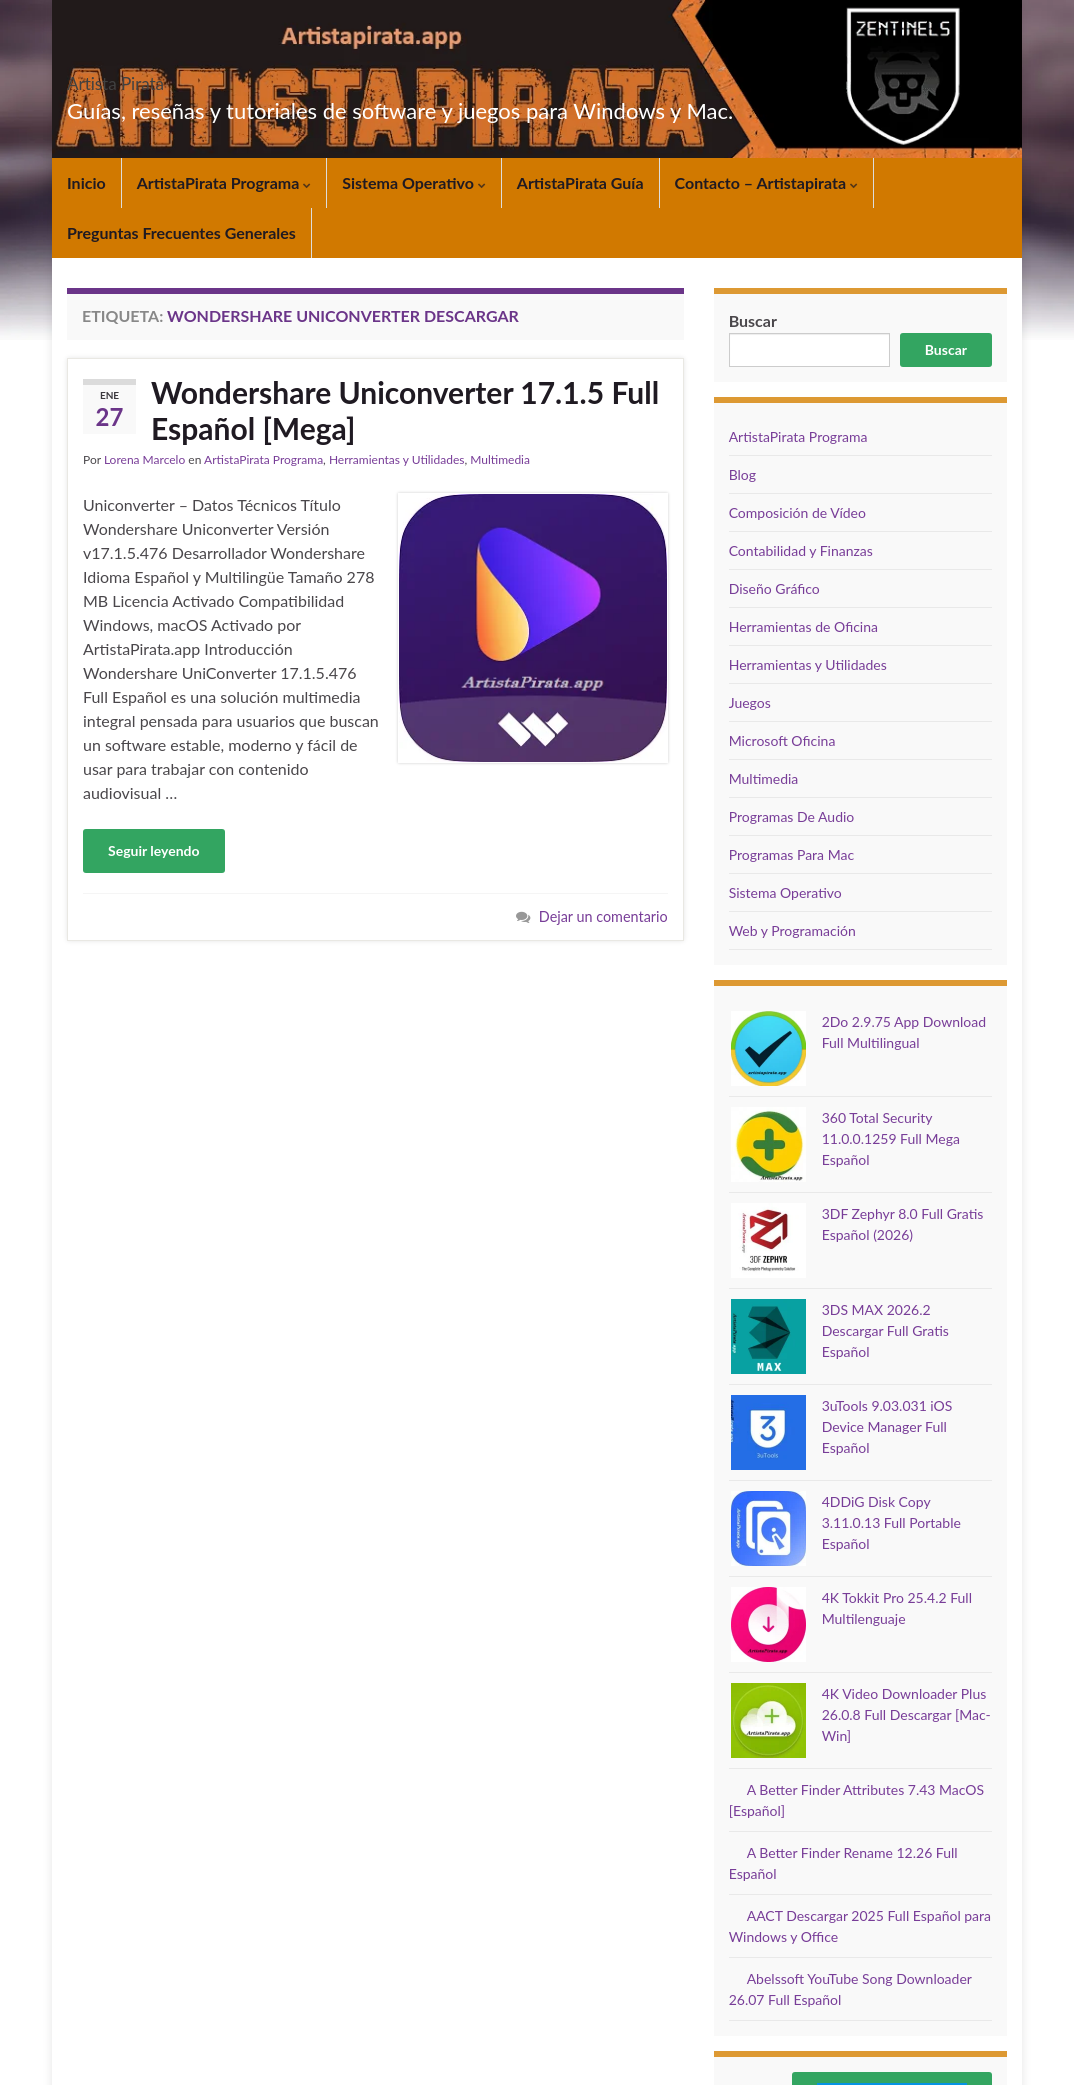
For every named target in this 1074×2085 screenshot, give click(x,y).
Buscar (946, 349)
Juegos (750, 702)
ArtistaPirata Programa (224, 182)
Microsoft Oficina (782, 740)
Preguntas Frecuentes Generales (181, 232)
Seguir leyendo (154, 850)
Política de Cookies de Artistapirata (694, 1934)
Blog (742, 474)
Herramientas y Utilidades (397, 459)
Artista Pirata (151, 77)
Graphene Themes (213, 2060)
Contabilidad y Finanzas (801, 550)
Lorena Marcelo (144, 459)
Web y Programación (792, 930)
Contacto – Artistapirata (766, 182)
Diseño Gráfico (774, 588)
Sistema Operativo (414, 182)
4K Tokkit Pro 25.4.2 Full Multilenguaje (866, 1399)
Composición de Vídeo (797, 512)
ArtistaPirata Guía (580, 182)
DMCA (620, 1952)
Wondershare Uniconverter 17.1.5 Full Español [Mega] (405, 410)
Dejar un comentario (603, 916)
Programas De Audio (792, 816)
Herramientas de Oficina (803, 626)
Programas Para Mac (791, 854)
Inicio (86, 182)
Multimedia (500, 459)
